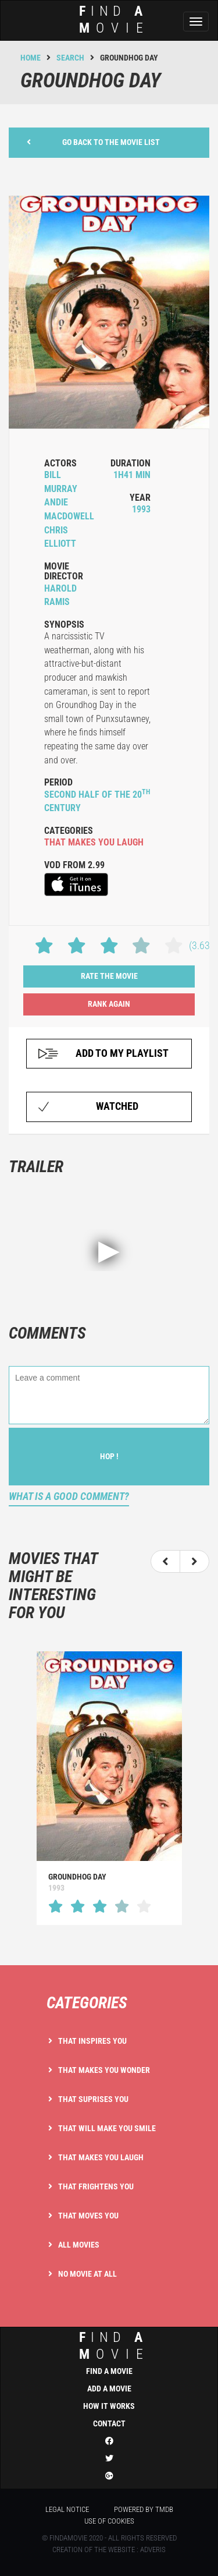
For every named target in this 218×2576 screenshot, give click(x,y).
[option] (109, 1787)
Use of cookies (109, 2521)
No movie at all (87, 2273)
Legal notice (67, 2509)
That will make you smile (107, 2128)
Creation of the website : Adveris (109, 2549)
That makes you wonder (104, 2070)
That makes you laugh (101, 2157)
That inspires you (92, 2041)
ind (105, 2345)
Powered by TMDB (143, 2509)
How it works (109, 2406)
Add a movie (109, 2388)
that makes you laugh (94, 842)
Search (70, 57)
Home (30, 57)
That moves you (88, 2215)
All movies (78, 2244)
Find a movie (109, 2371)
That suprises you (93, 2099)
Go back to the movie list (93, 142)
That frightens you (96, 2186)
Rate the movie (109, 976)
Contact (109, 2423)
